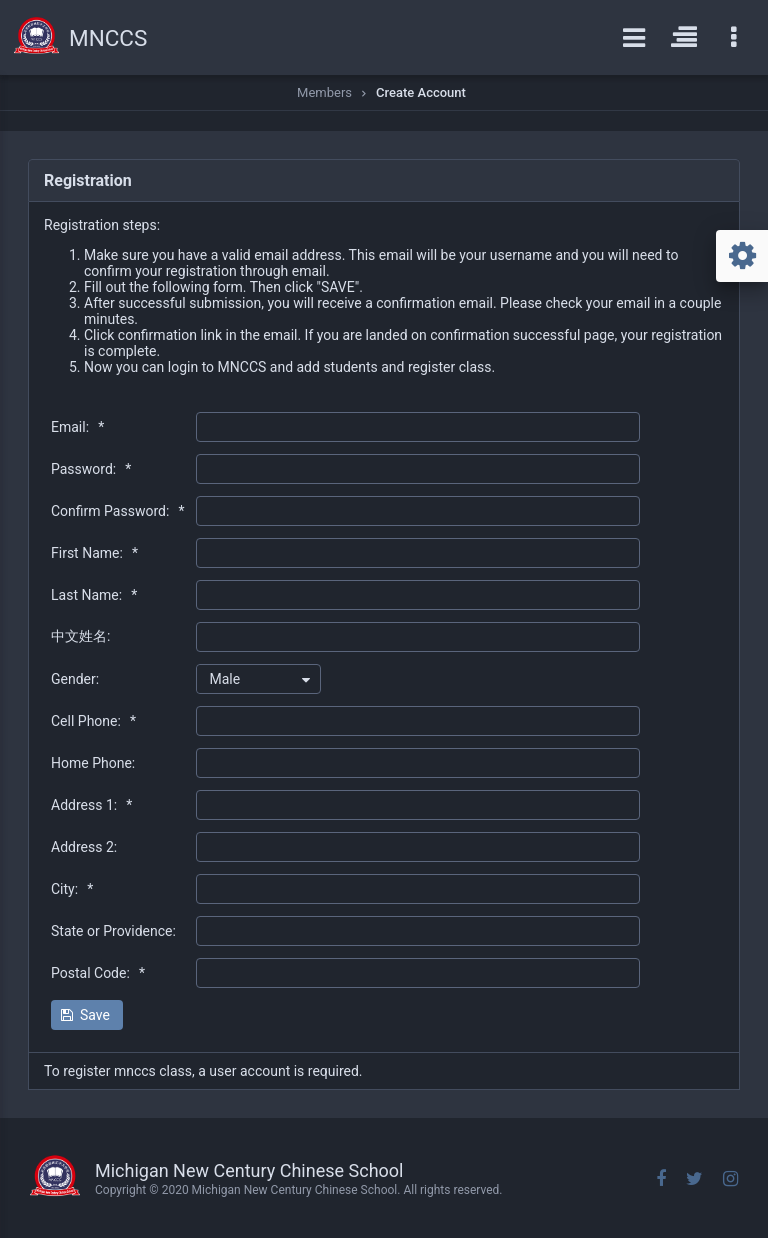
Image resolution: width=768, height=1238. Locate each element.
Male (224, 679)
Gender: (75, 679)
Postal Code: (98, 973)
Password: (91, 469)
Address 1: (91, 805)
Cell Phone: (93, 721)
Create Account (421, 92)
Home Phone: (93, 763)
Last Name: (94, 595)
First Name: (94, 553)
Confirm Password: (117, 511)
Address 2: (84, 847)
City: (72, 889)
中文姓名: (80, 636)
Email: (77, 427)
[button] (87, 1015)
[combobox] (258, 679)
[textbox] (418, 427)
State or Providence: (113, 931)
